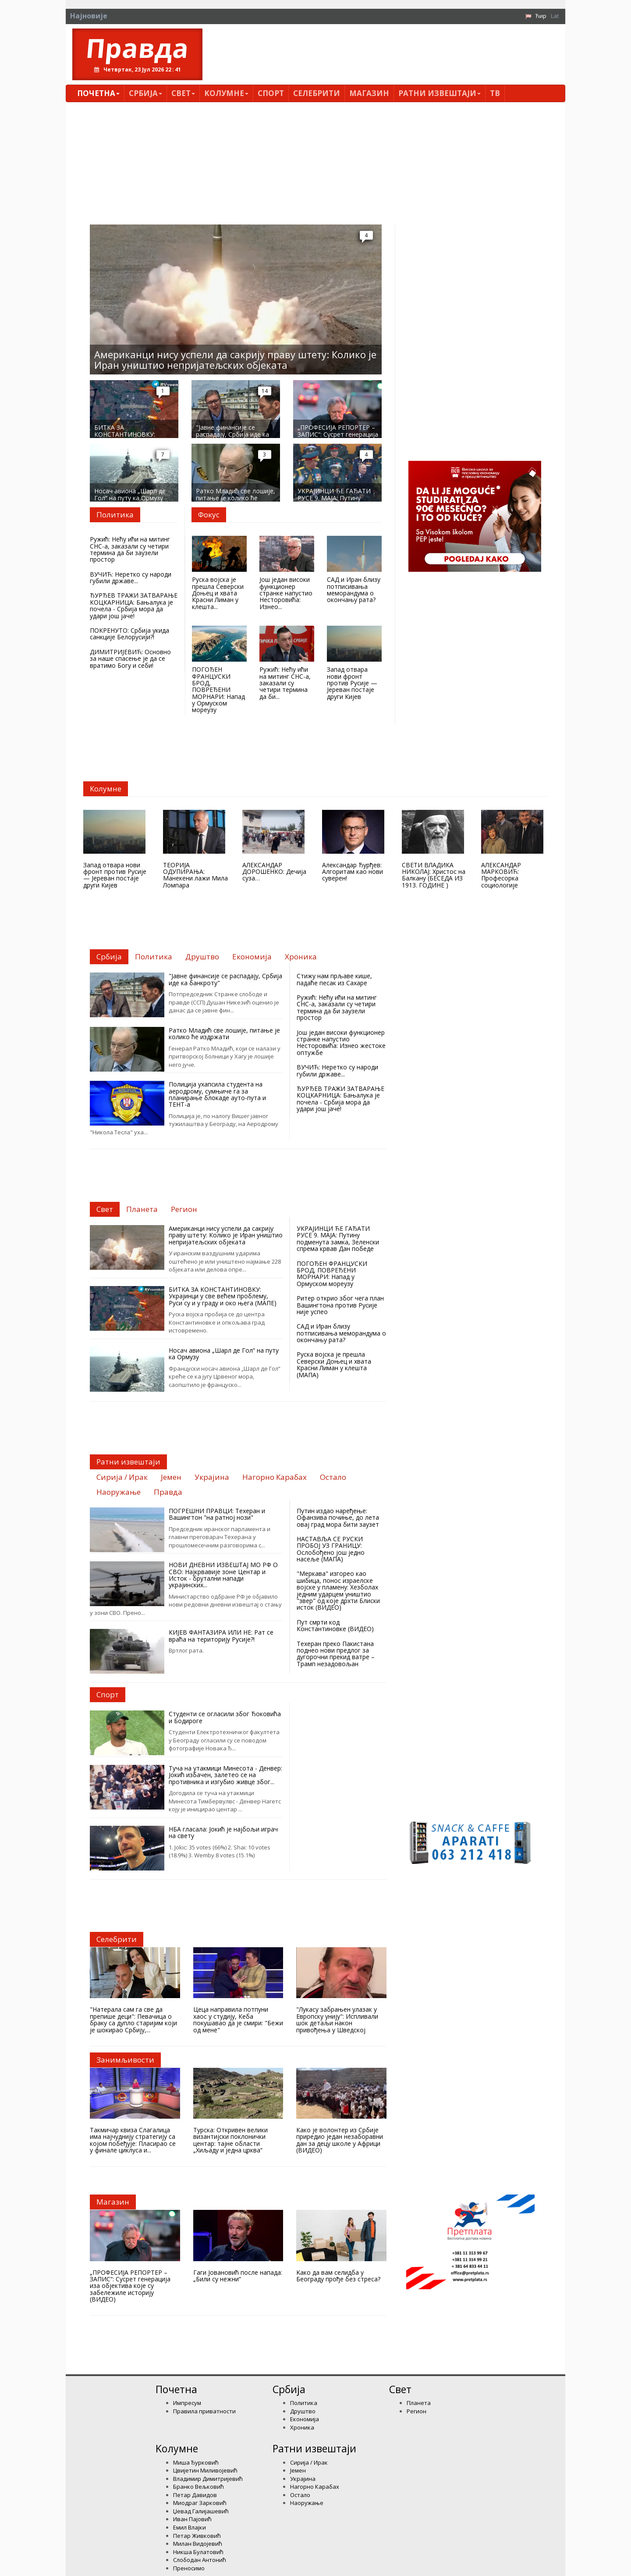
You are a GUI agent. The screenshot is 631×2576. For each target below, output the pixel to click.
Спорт (271, 93)
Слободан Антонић (199, 2560)
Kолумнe (226, 93)
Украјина (303, 2479)
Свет (183, 93)
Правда (137, 47)
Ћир (540, 16)
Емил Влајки (189, 2527)
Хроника (302, 2427)
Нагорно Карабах (314, 2486)
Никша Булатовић (198, 2552)
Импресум (187, 2403)
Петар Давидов (195, 2495)
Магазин (369, 93)
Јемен (298, 2470)
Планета (419, 2403)
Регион (416, 2411)
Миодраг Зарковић (200, 2503)
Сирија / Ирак (309, 2462)
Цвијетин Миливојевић (205, 2470)
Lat (555, 16)
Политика (303, 2403)
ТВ (495, 93)
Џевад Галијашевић (201, 2511)
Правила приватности (204, 2411)
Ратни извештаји (439, 93)
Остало (300, 2495)
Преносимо (189, 2568)
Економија (304, 2419)
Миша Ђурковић (196, 2462)
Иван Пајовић (192, 2519)
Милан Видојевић (197, 2543)
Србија (145, 93)
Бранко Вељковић (198, 2486)
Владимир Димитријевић (208, 2479)
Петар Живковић (197, 2536)
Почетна (98, 93)
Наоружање (306, 2503)
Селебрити (316, 93)
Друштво (303, 2411)
